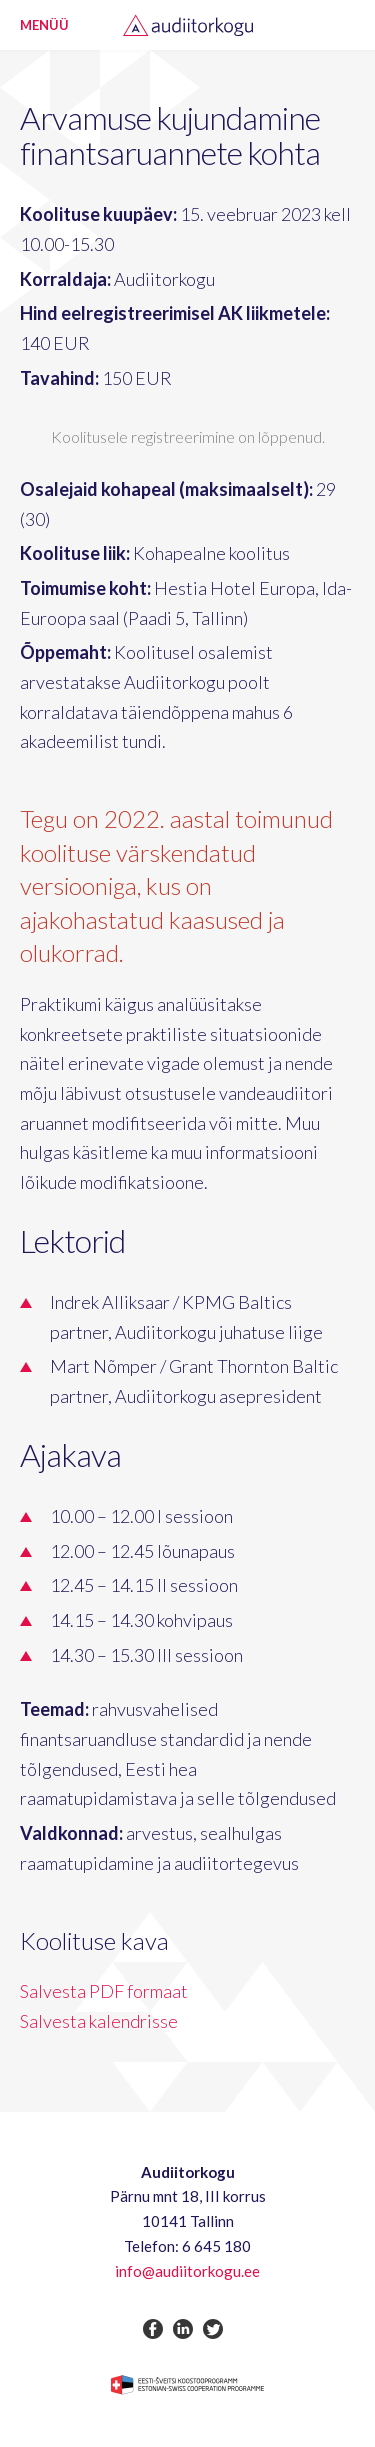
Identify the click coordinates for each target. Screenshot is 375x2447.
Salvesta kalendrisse (99, 2021)
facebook (153, 2329)
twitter (213, 2329)
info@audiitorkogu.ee (187, 2271)
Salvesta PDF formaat (104, 1991)
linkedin (183, 2329)
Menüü (44, 25)
